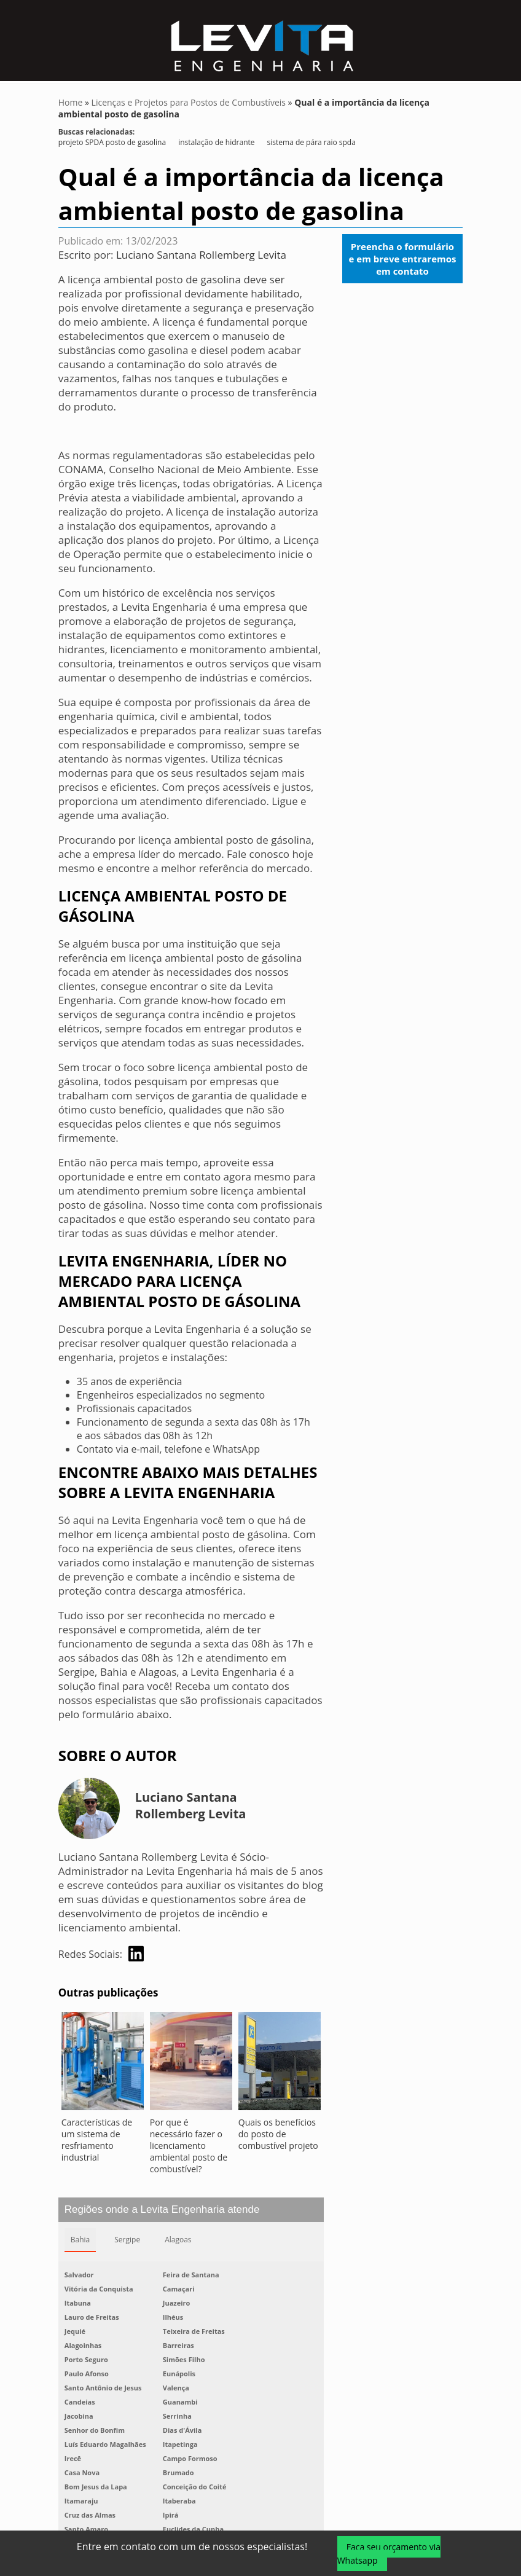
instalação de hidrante (216, 145)
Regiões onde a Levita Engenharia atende (162, 2212)
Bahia (80, 2242)
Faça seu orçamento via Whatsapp (389, 2553)
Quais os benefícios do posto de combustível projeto (278, 2136)
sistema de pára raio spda (311, 145)
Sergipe (127, 2242)
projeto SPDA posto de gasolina (112, 145)
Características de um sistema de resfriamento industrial (96, 2142)
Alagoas (178, 2242)
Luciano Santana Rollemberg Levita (201, 258)
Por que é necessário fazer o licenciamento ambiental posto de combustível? (188, 2148)
